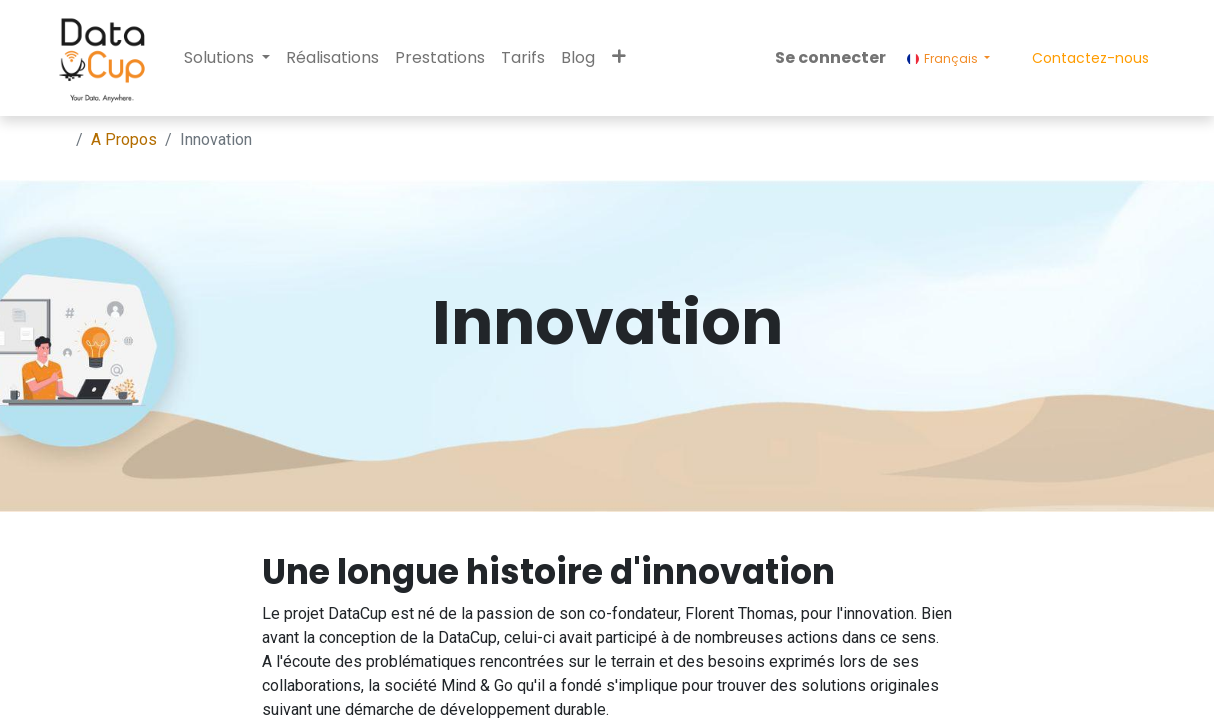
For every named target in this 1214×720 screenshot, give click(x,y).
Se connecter (830, 57)
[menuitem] (332, 58)
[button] (618, 58)
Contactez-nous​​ (1090, 58)
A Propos (124, 139)
